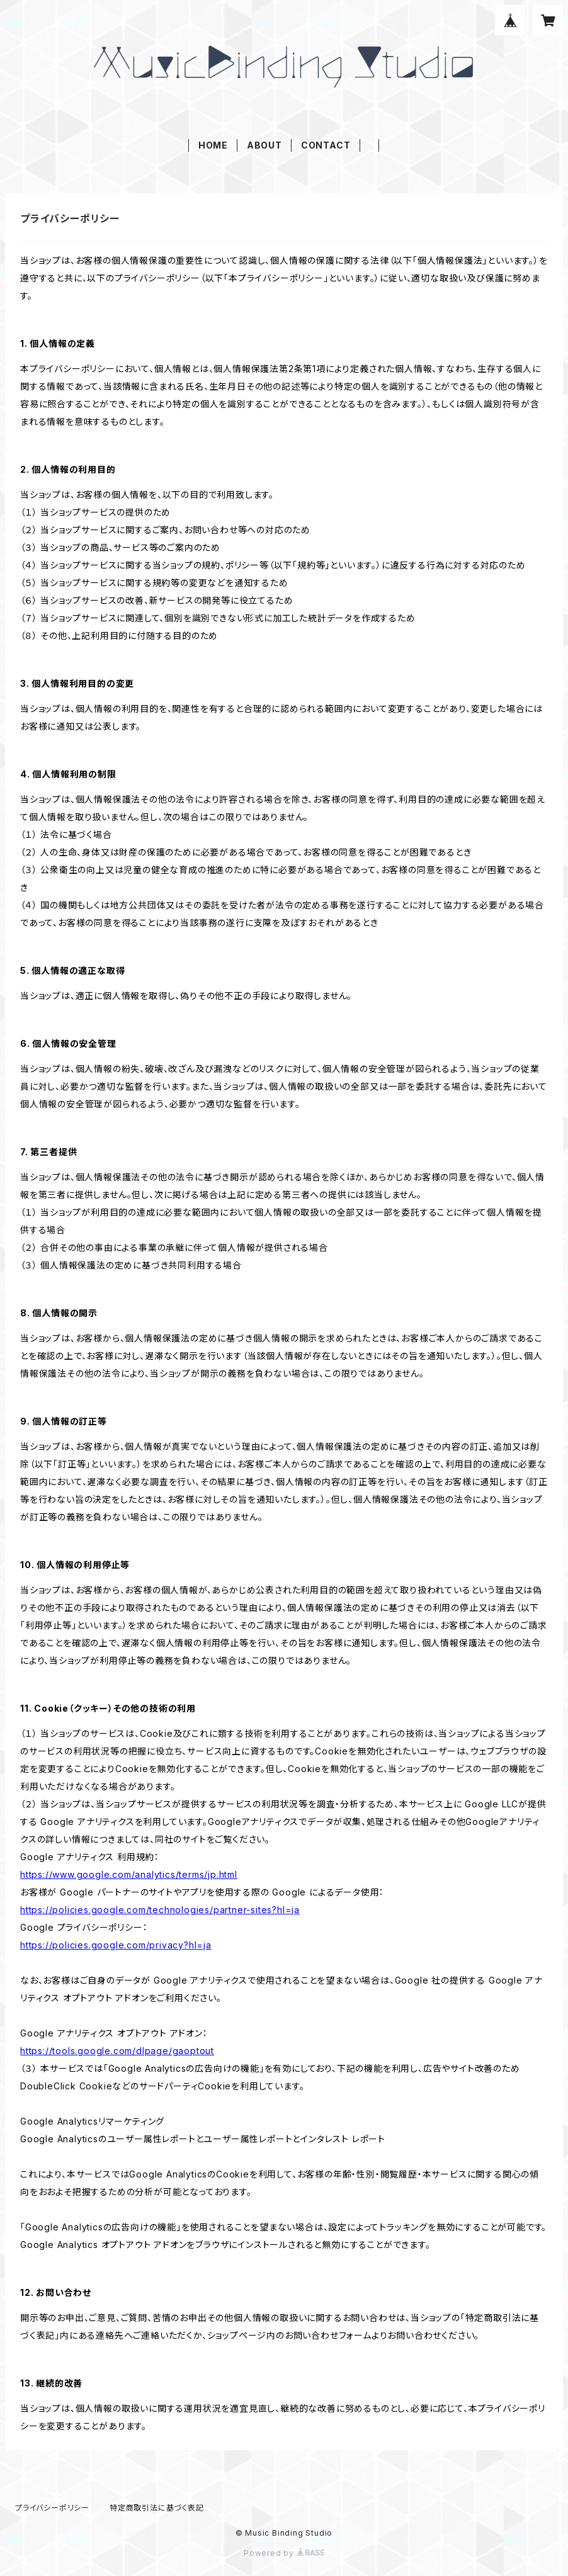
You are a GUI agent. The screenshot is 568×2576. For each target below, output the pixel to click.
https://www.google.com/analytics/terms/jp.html (128, 1874)
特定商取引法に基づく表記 (157, 2507)
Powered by (284, 2553)
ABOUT (264, 145)
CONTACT (326, 145)
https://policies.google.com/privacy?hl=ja (116, 1945)
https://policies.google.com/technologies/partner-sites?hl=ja (160, 1909)
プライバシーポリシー (52, 2507)
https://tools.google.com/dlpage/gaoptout (117, 2050)
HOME (213, 145)
